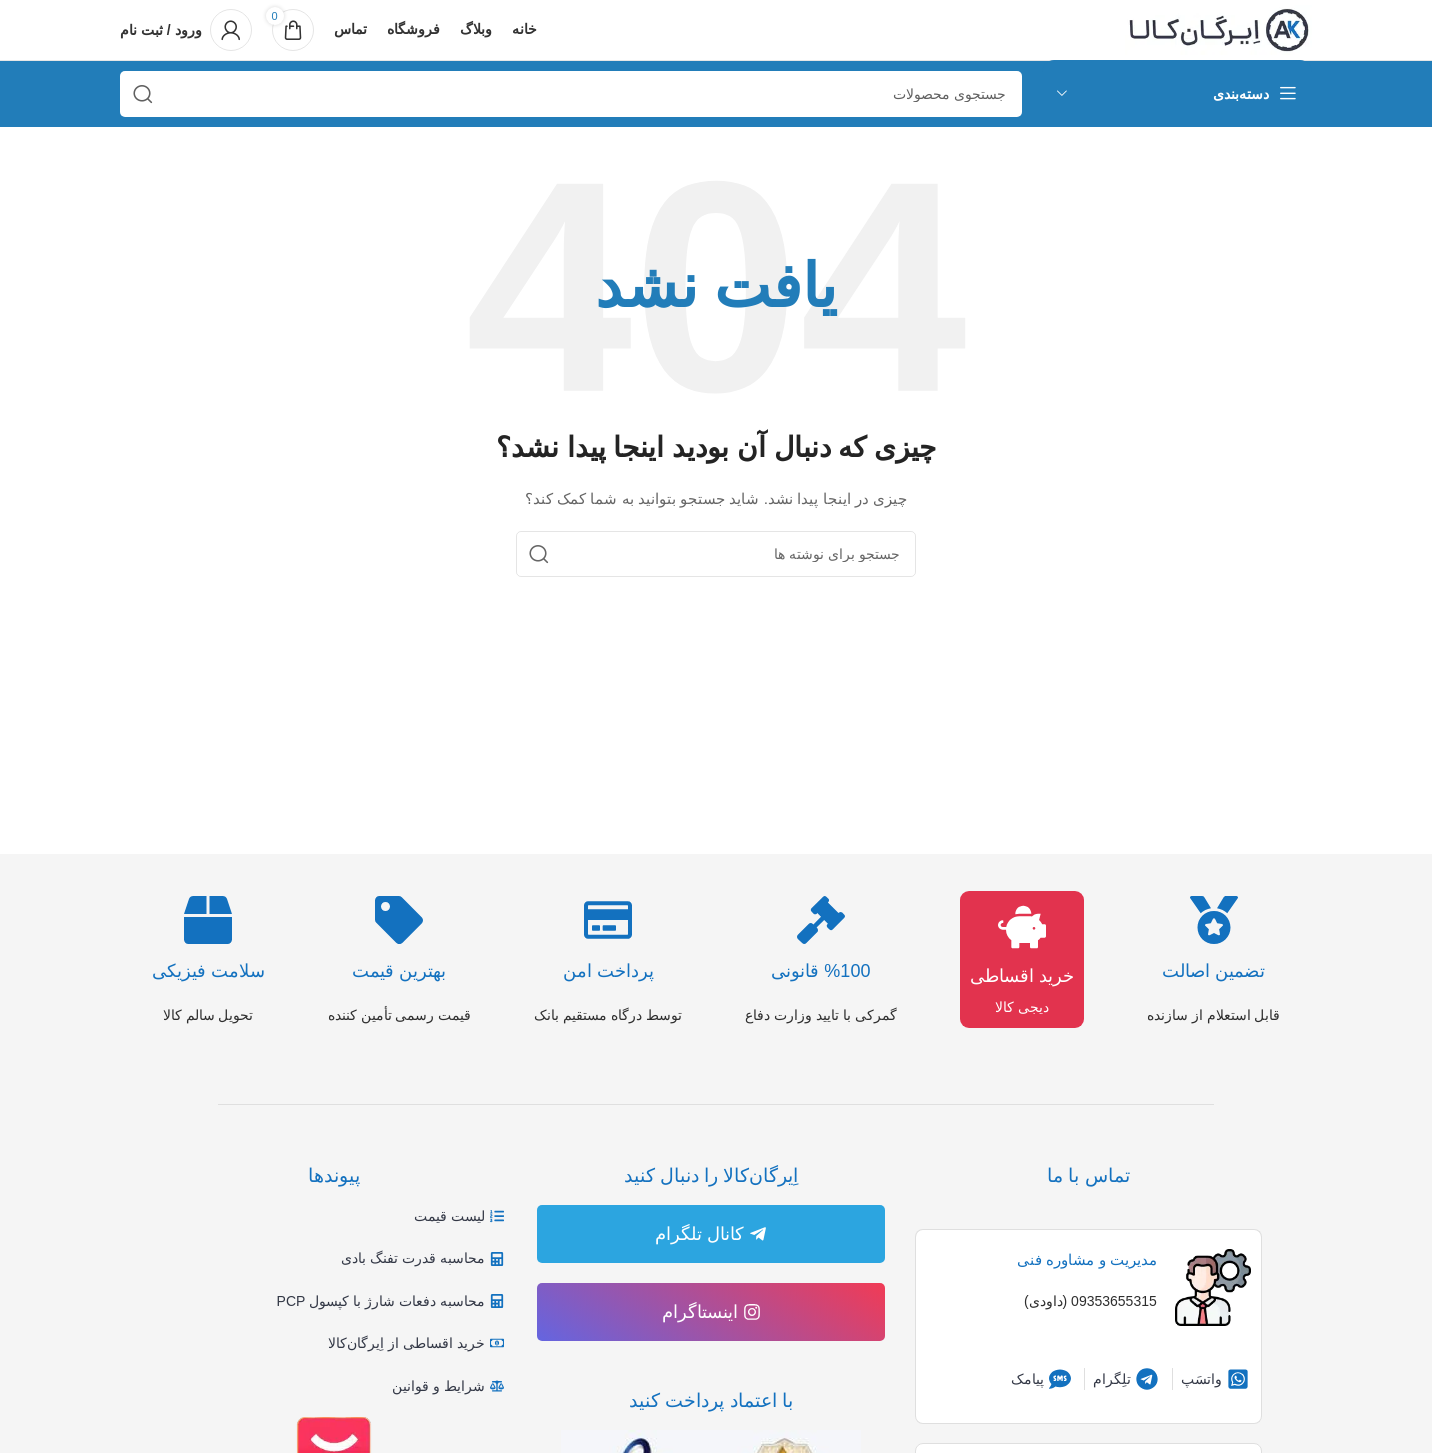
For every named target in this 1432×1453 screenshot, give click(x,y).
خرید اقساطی (1022, 976)
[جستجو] (571, 94)
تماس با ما (1088, 1175)
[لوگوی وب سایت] (1219, 29)
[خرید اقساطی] (1022, 927)
